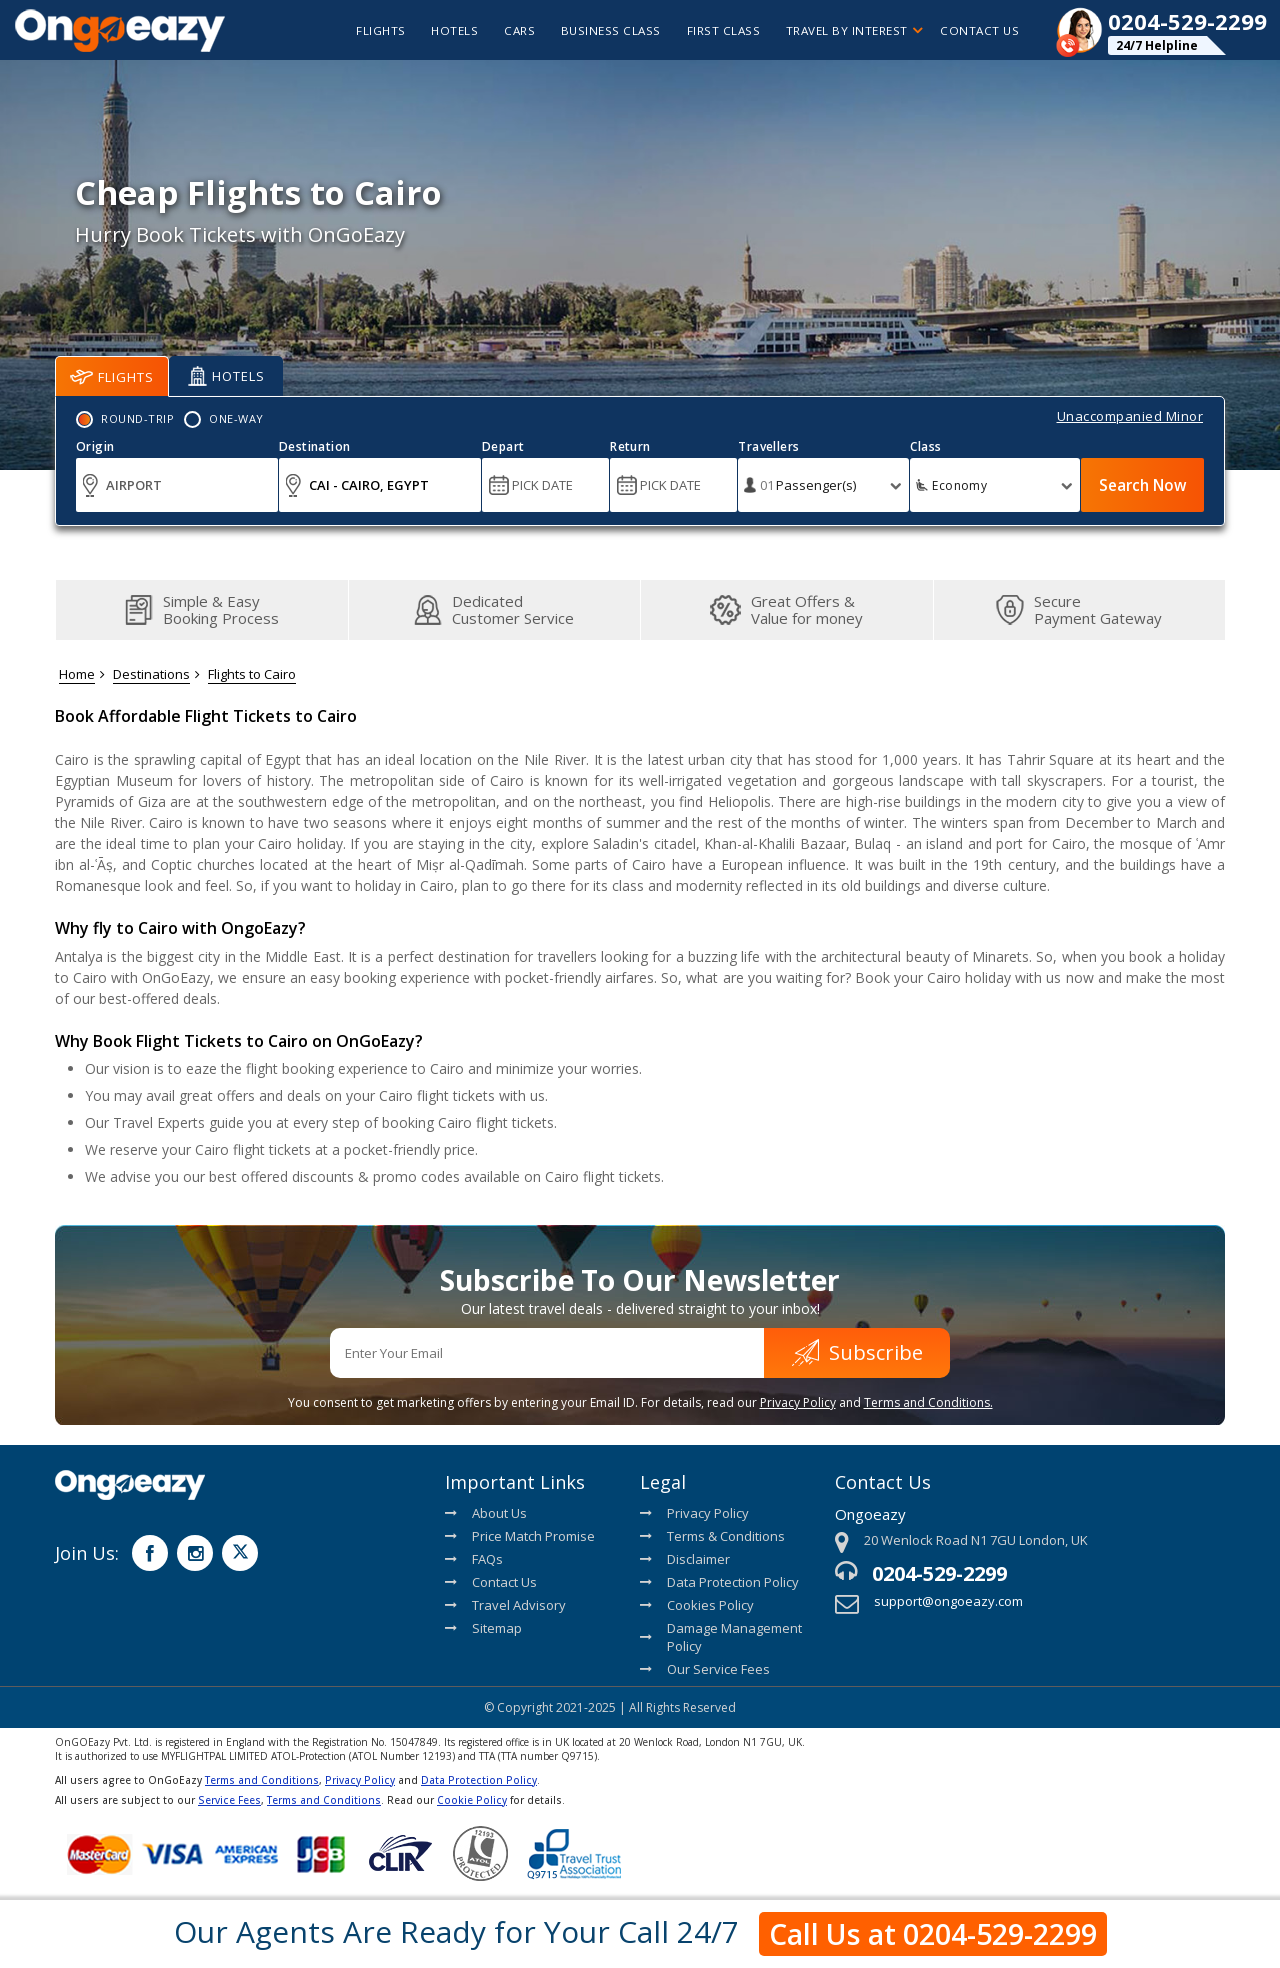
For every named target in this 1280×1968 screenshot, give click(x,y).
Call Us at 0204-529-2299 (932, 1933)
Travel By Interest (848, 30)
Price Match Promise (520, 1536)
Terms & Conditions (712, 1536)
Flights (112, 377)
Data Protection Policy (719, 1582)
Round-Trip (137, 418)
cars (506, 30)
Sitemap (483, 1628)
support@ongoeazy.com (948, 1601)
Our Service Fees (705, 1669)
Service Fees (229, 1800)
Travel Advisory (505, 1605)
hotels (437, 30)
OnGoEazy (176, 977)
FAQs (474, 1559)
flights (359, 30)
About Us (486, 1513)
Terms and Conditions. (928, 1402)
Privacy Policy (798, 1402)
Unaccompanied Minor (1130, 416)
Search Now (1138, 485)
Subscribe (857, 1352)
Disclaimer (685, 1559)
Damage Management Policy (721, 1637)
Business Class (600, 30)
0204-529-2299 (939, 1573)
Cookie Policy (472, 1800)
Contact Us (977, 30)
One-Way (236, 418)
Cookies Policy (697, 1605)
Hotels (226, 376)
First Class (715, 30)
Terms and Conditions (262, 1780)
